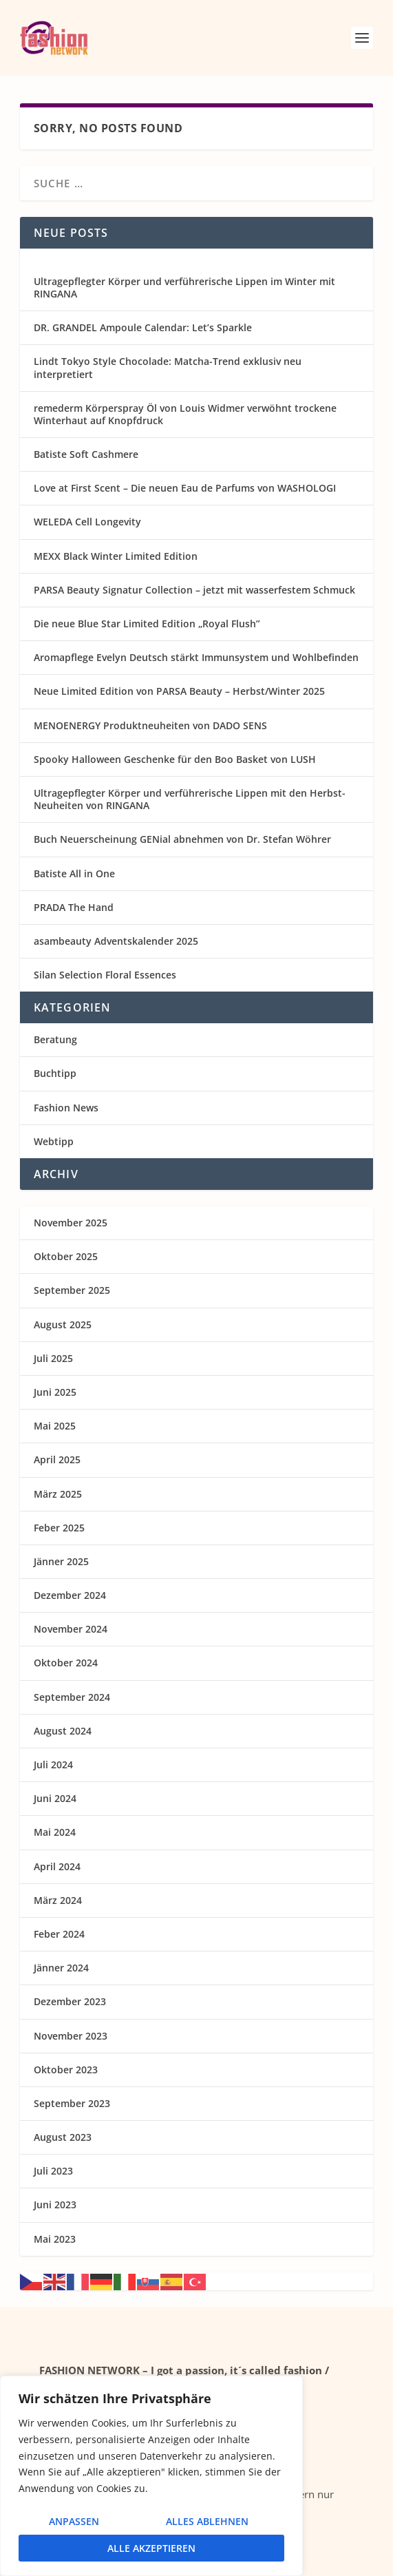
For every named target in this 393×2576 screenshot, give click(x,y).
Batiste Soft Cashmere (86, 454)
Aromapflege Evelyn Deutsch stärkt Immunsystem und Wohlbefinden (196, 657)
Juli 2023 (53, 2170)
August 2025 (63, 1324)
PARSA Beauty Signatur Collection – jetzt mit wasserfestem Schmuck (194, 589)
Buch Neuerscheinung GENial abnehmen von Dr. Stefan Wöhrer (182, 839)
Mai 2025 (55, 1425)
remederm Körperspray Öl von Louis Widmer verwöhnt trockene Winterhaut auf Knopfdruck (185, 414)
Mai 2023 (55, 2238)
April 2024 (57, 1866)
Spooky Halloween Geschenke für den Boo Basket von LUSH (175, 759)
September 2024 (72, 1697)
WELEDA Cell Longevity (87, 521)
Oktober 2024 (66, 1662)
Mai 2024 (55, 1832)
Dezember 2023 (70, 2001)
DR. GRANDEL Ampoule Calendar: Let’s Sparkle (143, 327)
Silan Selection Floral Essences (105, 974)
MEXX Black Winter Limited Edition (116, 556)
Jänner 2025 (61, 1561)
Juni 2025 (55, 1392)
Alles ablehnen (207, 2521)
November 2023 (70, 2035)
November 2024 (70, 1628)
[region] (151, 2476)
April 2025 (57, 1459)
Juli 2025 (53, 1358)
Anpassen (74, 2521)
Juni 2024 (55, 1798)
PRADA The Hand (74, 907)
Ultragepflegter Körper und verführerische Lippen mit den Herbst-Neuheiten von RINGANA (190, 799)
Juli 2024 (53, 1764)
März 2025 (58, 1493)
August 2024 (63, 1730)
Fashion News (66, 1107)
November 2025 (70, 1222)
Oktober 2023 (66, 2069)
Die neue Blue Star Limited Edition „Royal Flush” (147, 623)
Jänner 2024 (61, 1967)
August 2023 (63, 2137)
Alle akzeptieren (151, 2548)
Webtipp (54, 1141)
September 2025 (72, 1290)
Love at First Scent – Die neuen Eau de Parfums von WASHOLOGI (185, 487)
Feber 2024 (59, 1933)
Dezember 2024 (70, 1595)
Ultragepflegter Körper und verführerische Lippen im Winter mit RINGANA (184, 287)
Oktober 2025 (66, 1256)
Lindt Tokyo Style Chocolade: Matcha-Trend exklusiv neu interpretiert (167, 367)
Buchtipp (55, 1073)
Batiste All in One (74, 873)
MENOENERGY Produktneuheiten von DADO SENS (150, 725)
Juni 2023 (55, 2204)
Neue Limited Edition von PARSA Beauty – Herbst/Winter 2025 (179, 691)
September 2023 (72, 2103)
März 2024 (58, 1900)
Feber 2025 (59, 1527)
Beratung (55, 1039)
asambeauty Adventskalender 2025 (116, 940)
